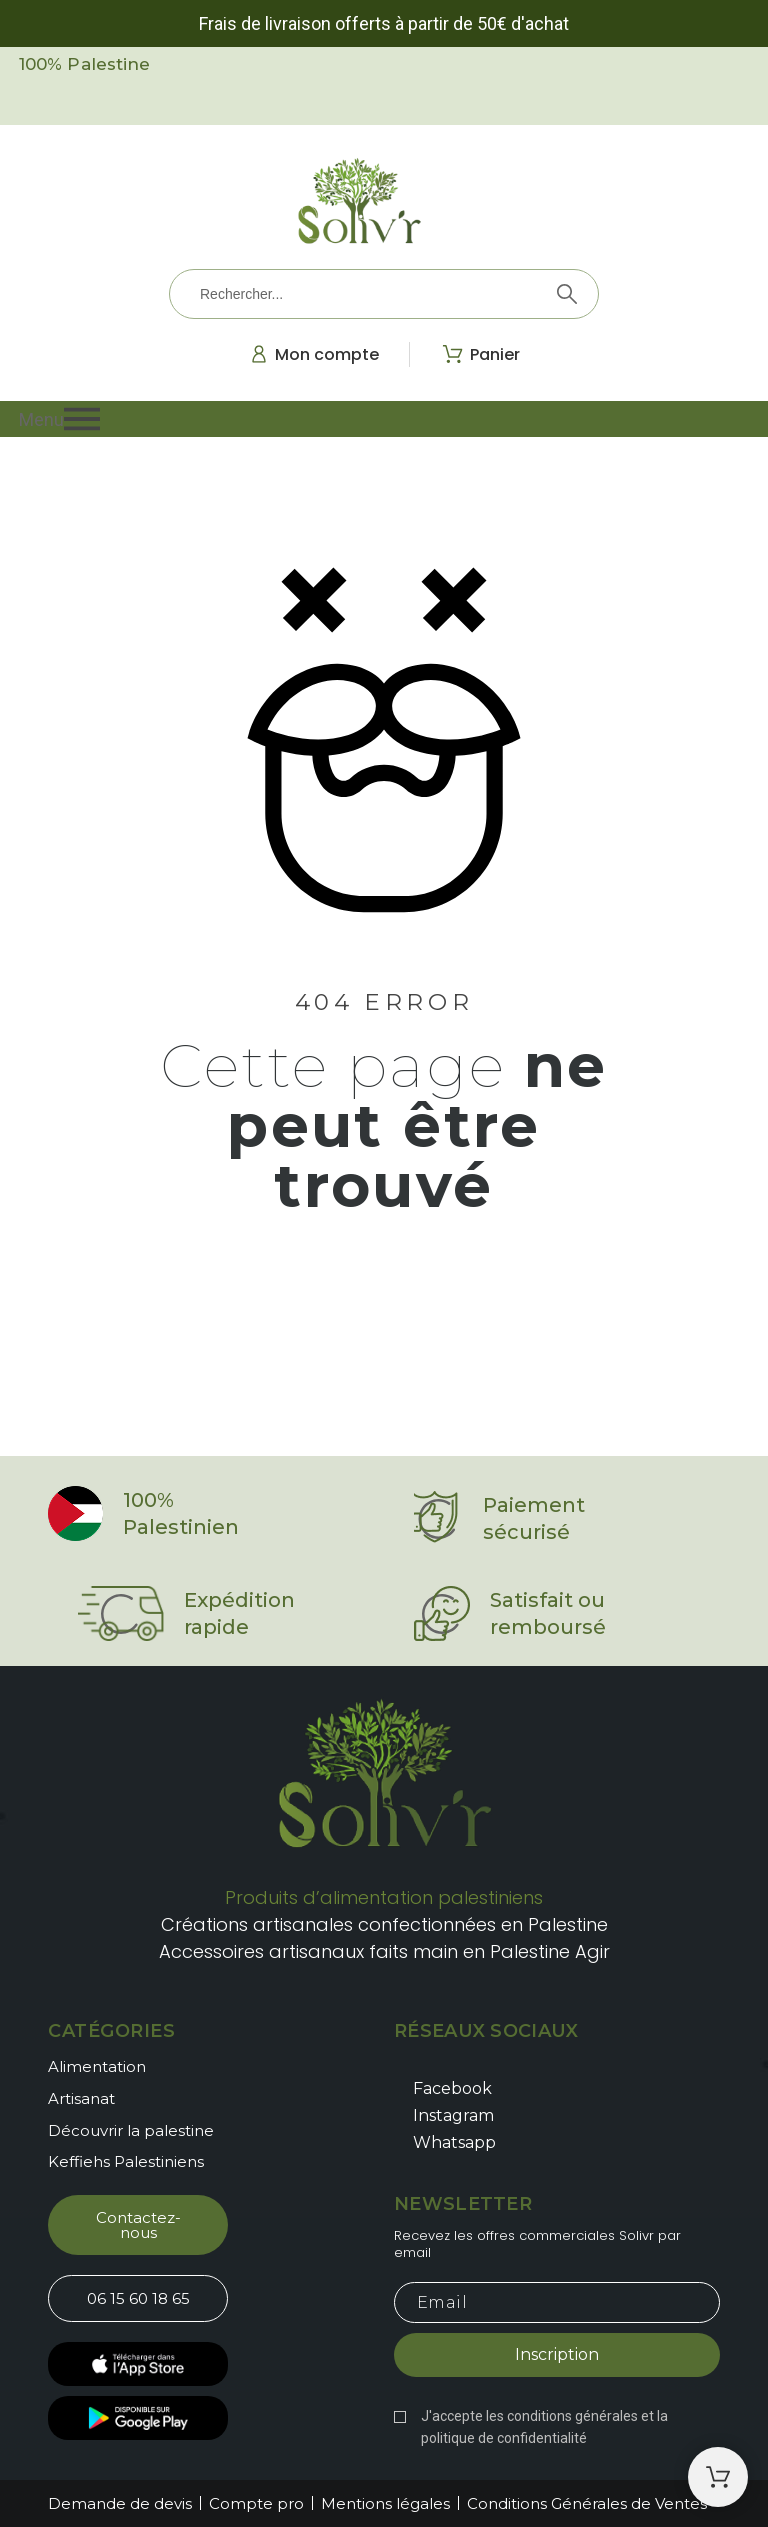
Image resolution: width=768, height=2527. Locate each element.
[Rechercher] (384, 294)
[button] (384, 419)
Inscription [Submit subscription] (557, 2354)
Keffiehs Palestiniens (126, 2161)
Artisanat (81, 2098)
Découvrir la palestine (131, 2130)
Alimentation (97, 2066)
